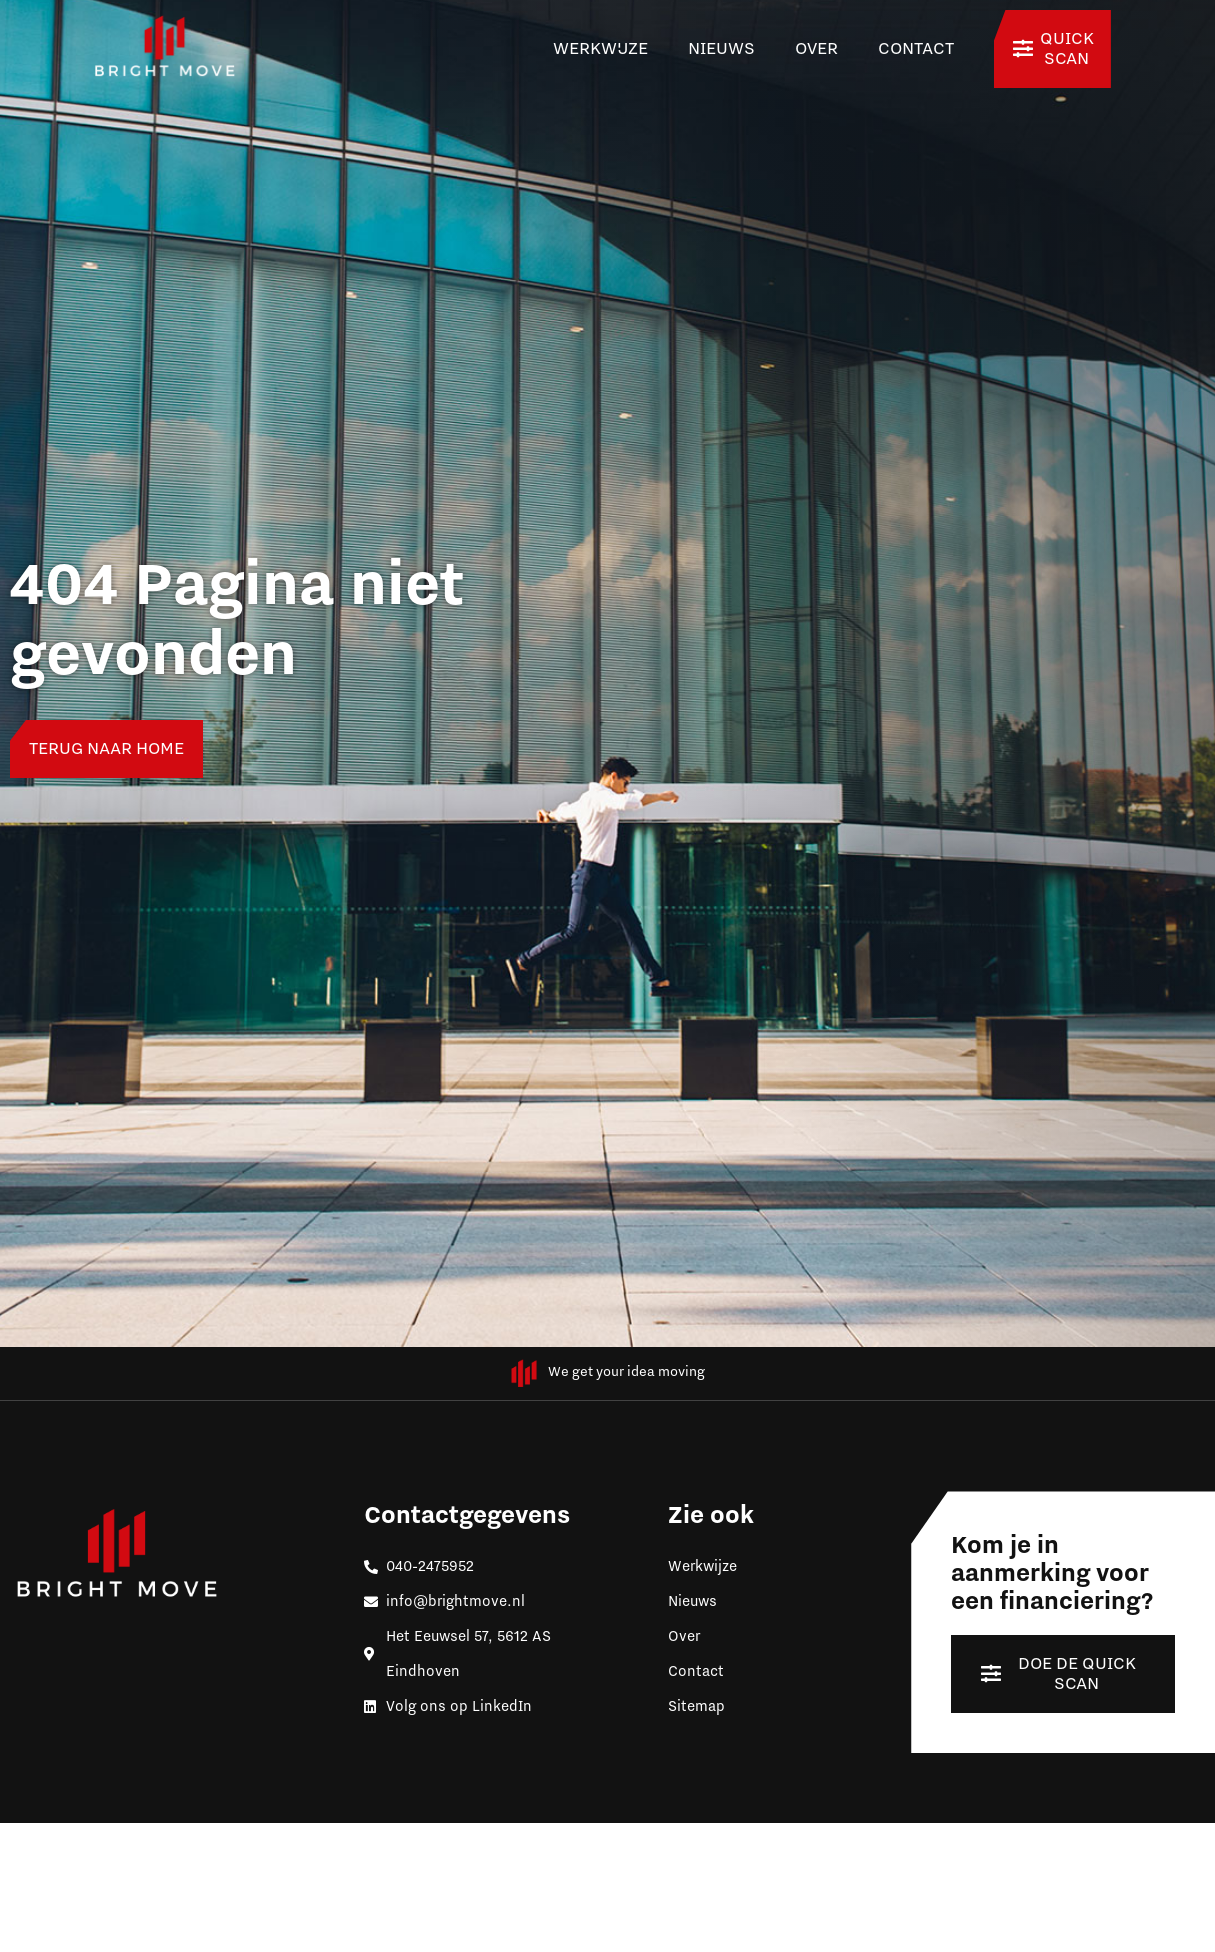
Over (816, 49)
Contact (916, 49)
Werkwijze (600, 49)
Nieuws (721, 49)
